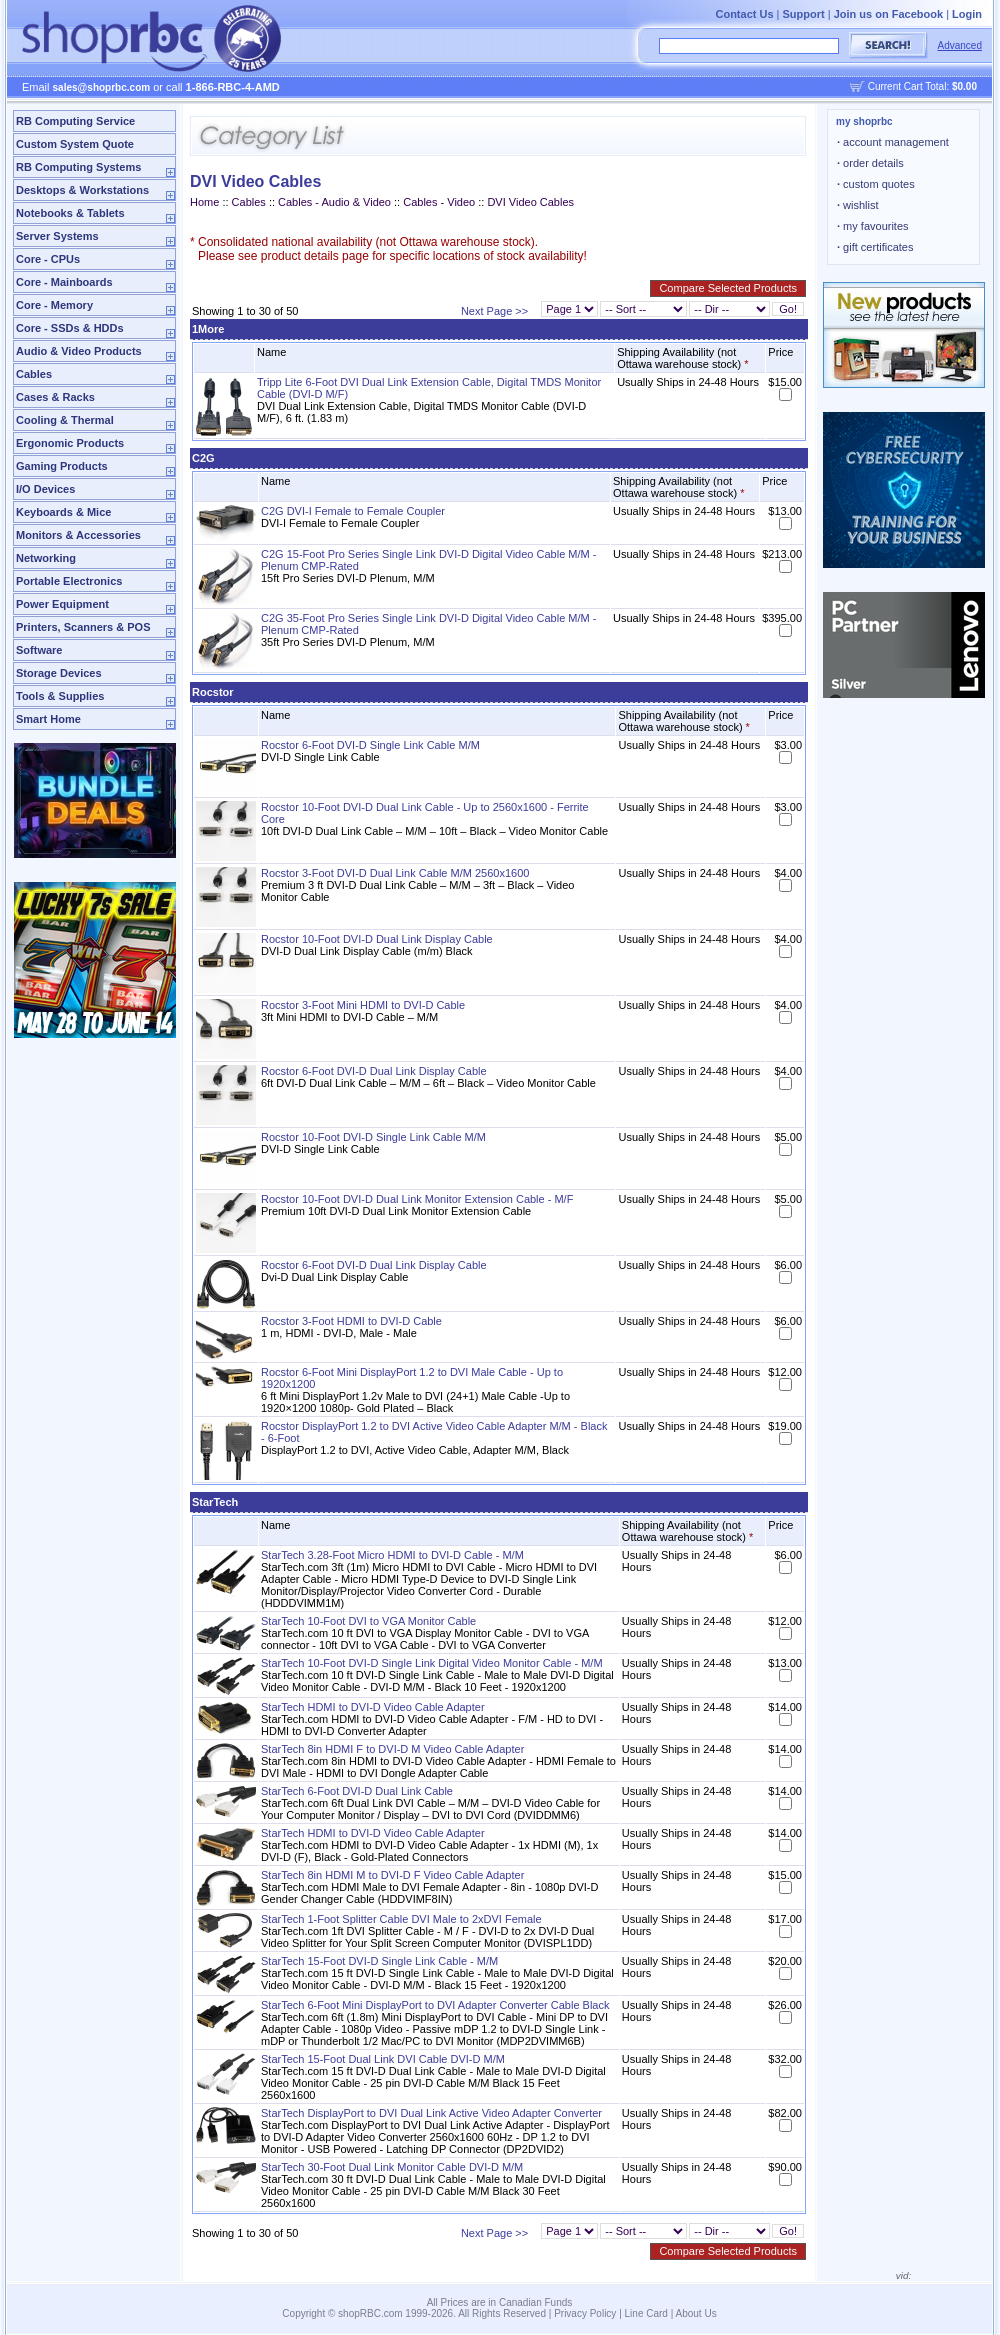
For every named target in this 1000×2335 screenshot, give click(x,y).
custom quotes (876, 184)
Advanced (960, 45)
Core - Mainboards (64, 282)
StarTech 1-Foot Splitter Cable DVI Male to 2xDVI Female (401, 1919)
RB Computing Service (75, 121)
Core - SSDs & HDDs (70, 328)
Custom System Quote (75, 144)
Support (804, 14)
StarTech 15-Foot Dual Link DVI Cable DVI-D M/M (383, 2059)
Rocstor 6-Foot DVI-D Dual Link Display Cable (374, 1071)
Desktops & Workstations (82, 190)
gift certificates (875, 247)
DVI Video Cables (530, 202)
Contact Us (744, 14)
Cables (34, 374)
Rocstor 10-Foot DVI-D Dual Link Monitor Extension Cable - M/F (417, 1199)
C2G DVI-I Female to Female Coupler (353, 511)
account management (893, 142)
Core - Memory (54, 305)
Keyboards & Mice (63, 512)
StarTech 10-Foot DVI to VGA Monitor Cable (368, 1621)
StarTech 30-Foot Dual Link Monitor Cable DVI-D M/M (392, 2167)
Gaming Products (62, 466)
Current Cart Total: (922, 86)
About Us (696, 2313)
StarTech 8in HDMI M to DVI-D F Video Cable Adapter (392, 1875)
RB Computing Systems (78, 167)
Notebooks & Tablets (70, 213)
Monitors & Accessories (78, 535)
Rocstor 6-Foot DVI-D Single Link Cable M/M (370, 745)
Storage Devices (59, 673)
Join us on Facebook (888, 14)
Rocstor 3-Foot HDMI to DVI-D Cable (351, 1321)
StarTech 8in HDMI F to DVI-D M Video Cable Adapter (392, 1749)
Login (967, 14)
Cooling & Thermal (65, 420)
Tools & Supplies (60, 696)
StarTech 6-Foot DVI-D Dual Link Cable (357, 1791)
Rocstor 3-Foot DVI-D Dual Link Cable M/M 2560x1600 (395, 873)
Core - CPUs (48, 259)
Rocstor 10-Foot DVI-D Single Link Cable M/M (373, 1137)
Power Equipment (62, 604)
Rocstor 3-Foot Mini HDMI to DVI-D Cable (363, 1005)
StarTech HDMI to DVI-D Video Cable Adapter (373, 1707)
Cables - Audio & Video (334, 202)
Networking (46, 558)
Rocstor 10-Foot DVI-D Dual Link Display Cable (377, 939)
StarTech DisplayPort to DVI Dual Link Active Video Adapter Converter (431, 2113)
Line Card (646, 2313)
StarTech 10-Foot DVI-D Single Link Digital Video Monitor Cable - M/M (432, 1663)
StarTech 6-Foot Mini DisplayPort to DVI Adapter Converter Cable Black (435, 2005)
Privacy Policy (585, 2313)
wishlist (858, 205)
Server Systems (57, 236)
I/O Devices (45, 489)
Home (204, 202)
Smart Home (48, 719)
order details (870, 163)
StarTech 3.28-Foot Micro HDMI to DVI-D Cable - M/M (392, 1555)
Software (39, 650)
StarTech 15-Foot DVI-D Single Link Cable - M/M (379, 1961)
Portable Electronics (69, 581)
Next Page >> (494, 311)
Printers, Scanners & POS (83, 627)
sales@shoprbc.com (102, 87)
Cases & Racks (55, 397)
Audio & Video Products (79, 351)
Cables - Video (440, 202)
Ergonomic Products (70, 443)
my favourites (873, 226)
